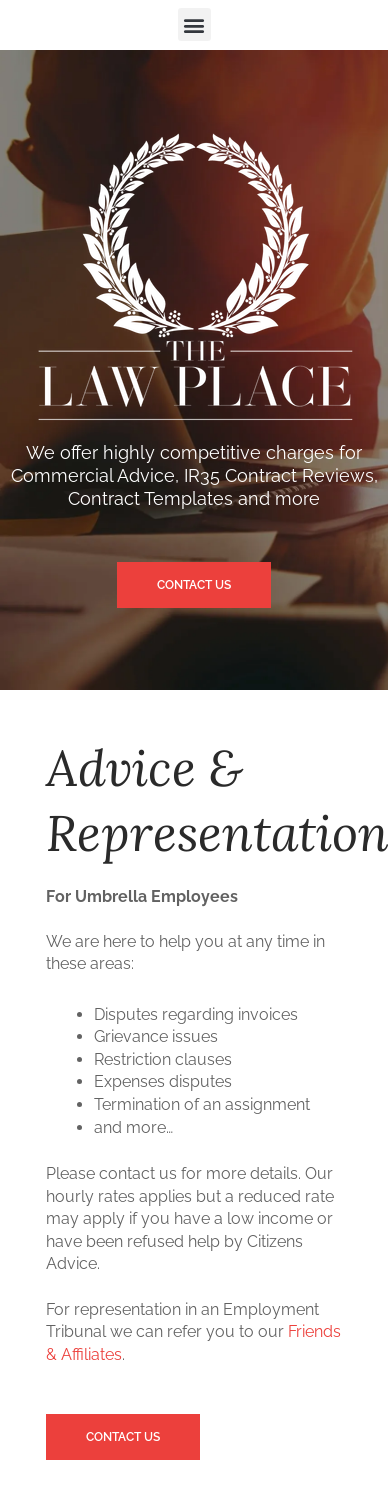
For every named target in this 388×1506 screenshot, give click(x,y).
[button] (194, 24)
